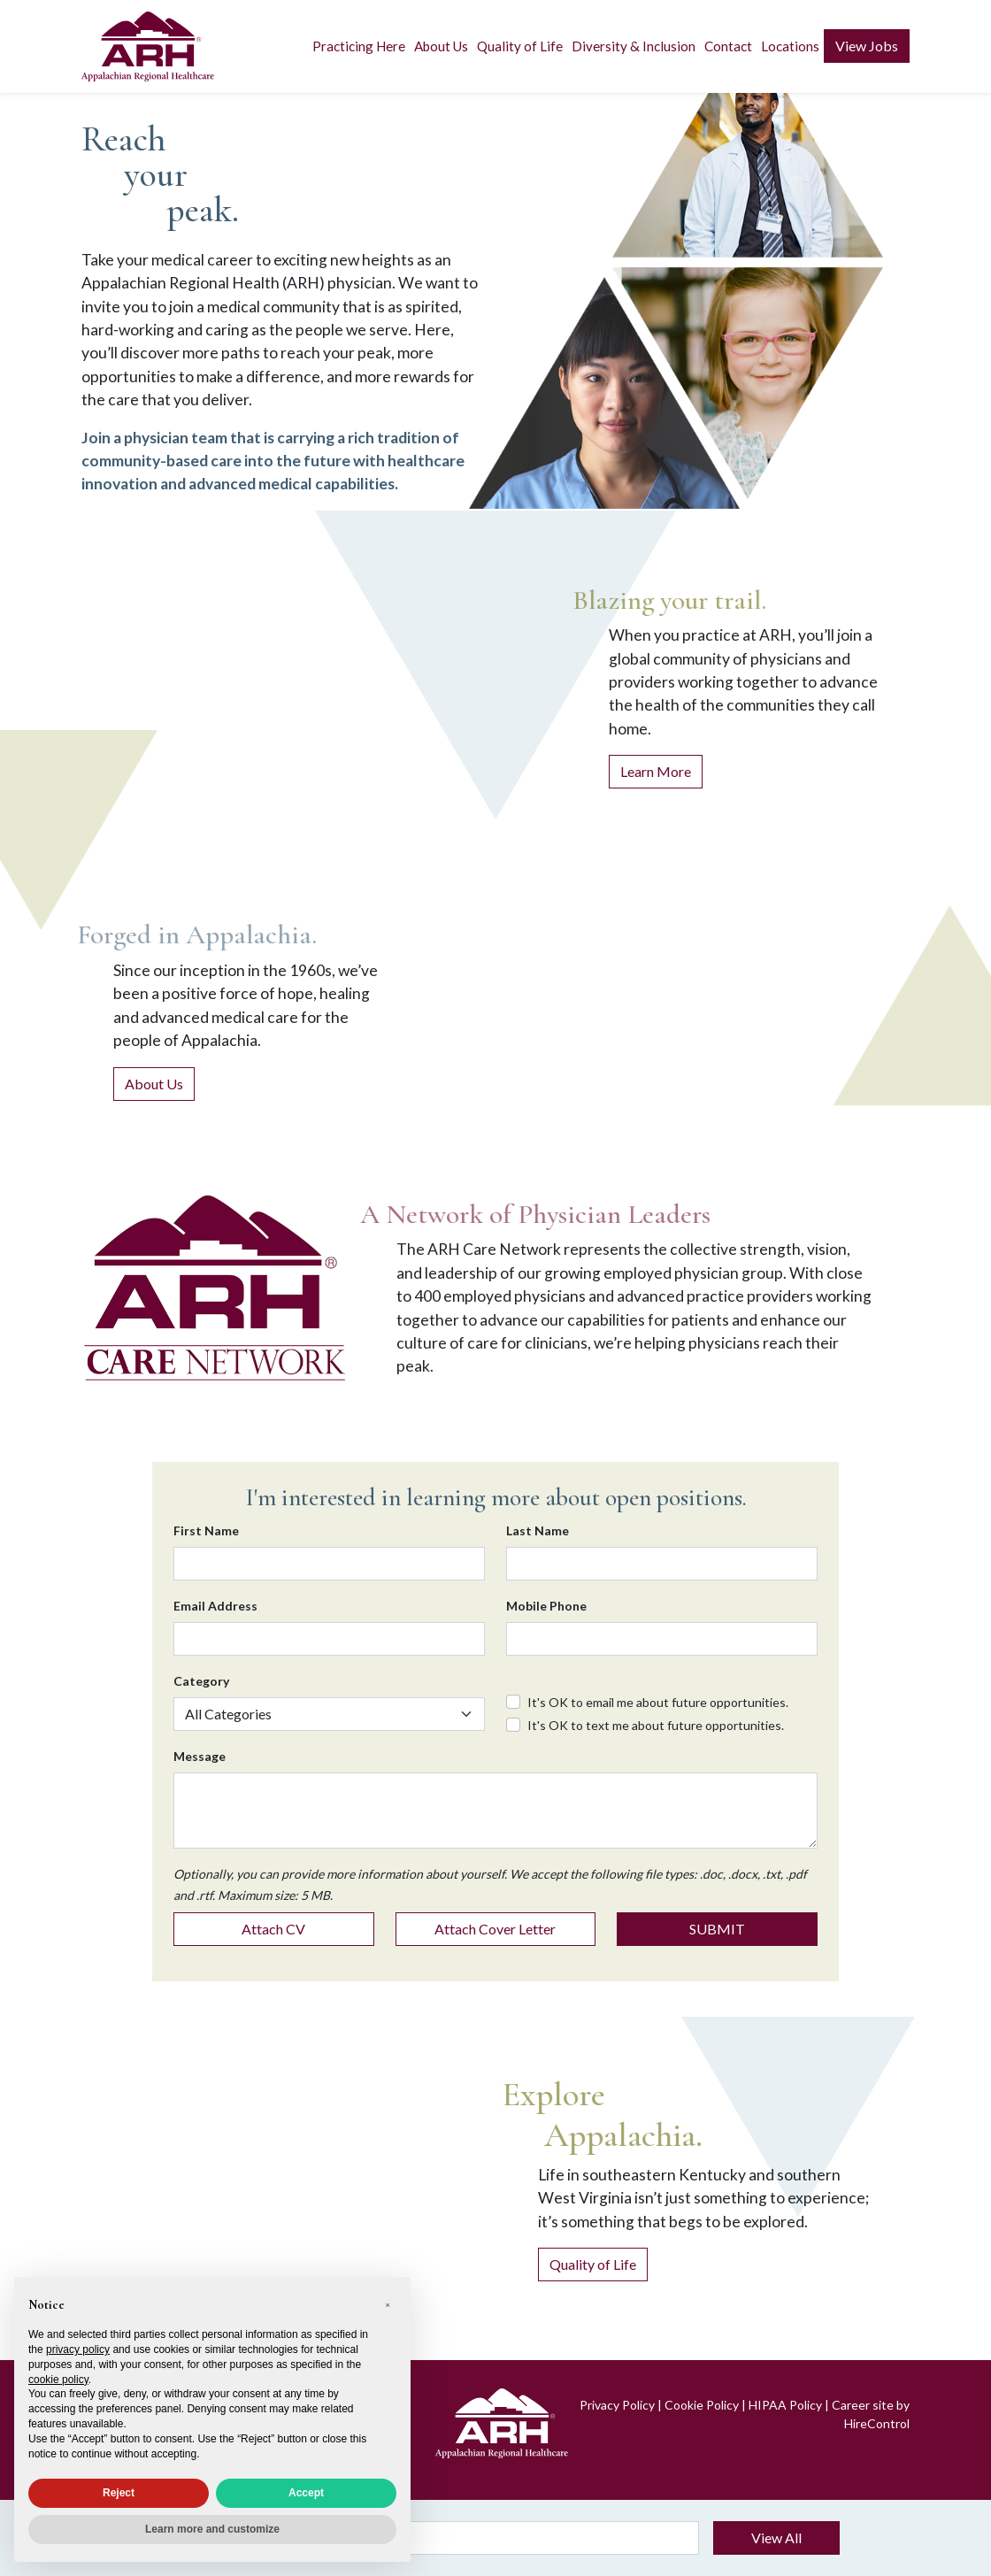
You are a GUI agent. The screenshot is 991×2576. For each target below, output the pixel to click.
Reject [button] (118, 2493)
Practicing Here (358, 46)
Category (201, 1680)
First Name (206, 1530)
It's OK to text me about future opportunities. (655, 1725)
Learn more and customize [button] (212, 2529)
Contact (728, 46)
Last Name (537, 1530)
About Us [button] (441, 46)
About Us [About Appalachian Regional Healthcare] (154, 1083)
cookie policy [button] (58, 2379)
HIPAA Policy (785, 2404)
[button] (387, 2305)
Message (199, 1756)
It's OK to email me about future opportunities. (657, 1702)
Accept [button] (306, 2493)
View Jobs (866, 45)
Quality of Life (520, 46)
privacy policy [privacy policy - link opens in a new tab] (78, 2349)
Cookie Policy (702, 2404)
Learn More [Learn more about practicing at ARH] (655, 771)
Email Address (215, 1605)
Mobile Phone (546, 1605)
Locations (790, 46)
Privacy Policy (617, 2404)
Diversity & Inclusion (633, 46)
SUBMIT (717, 1928)
